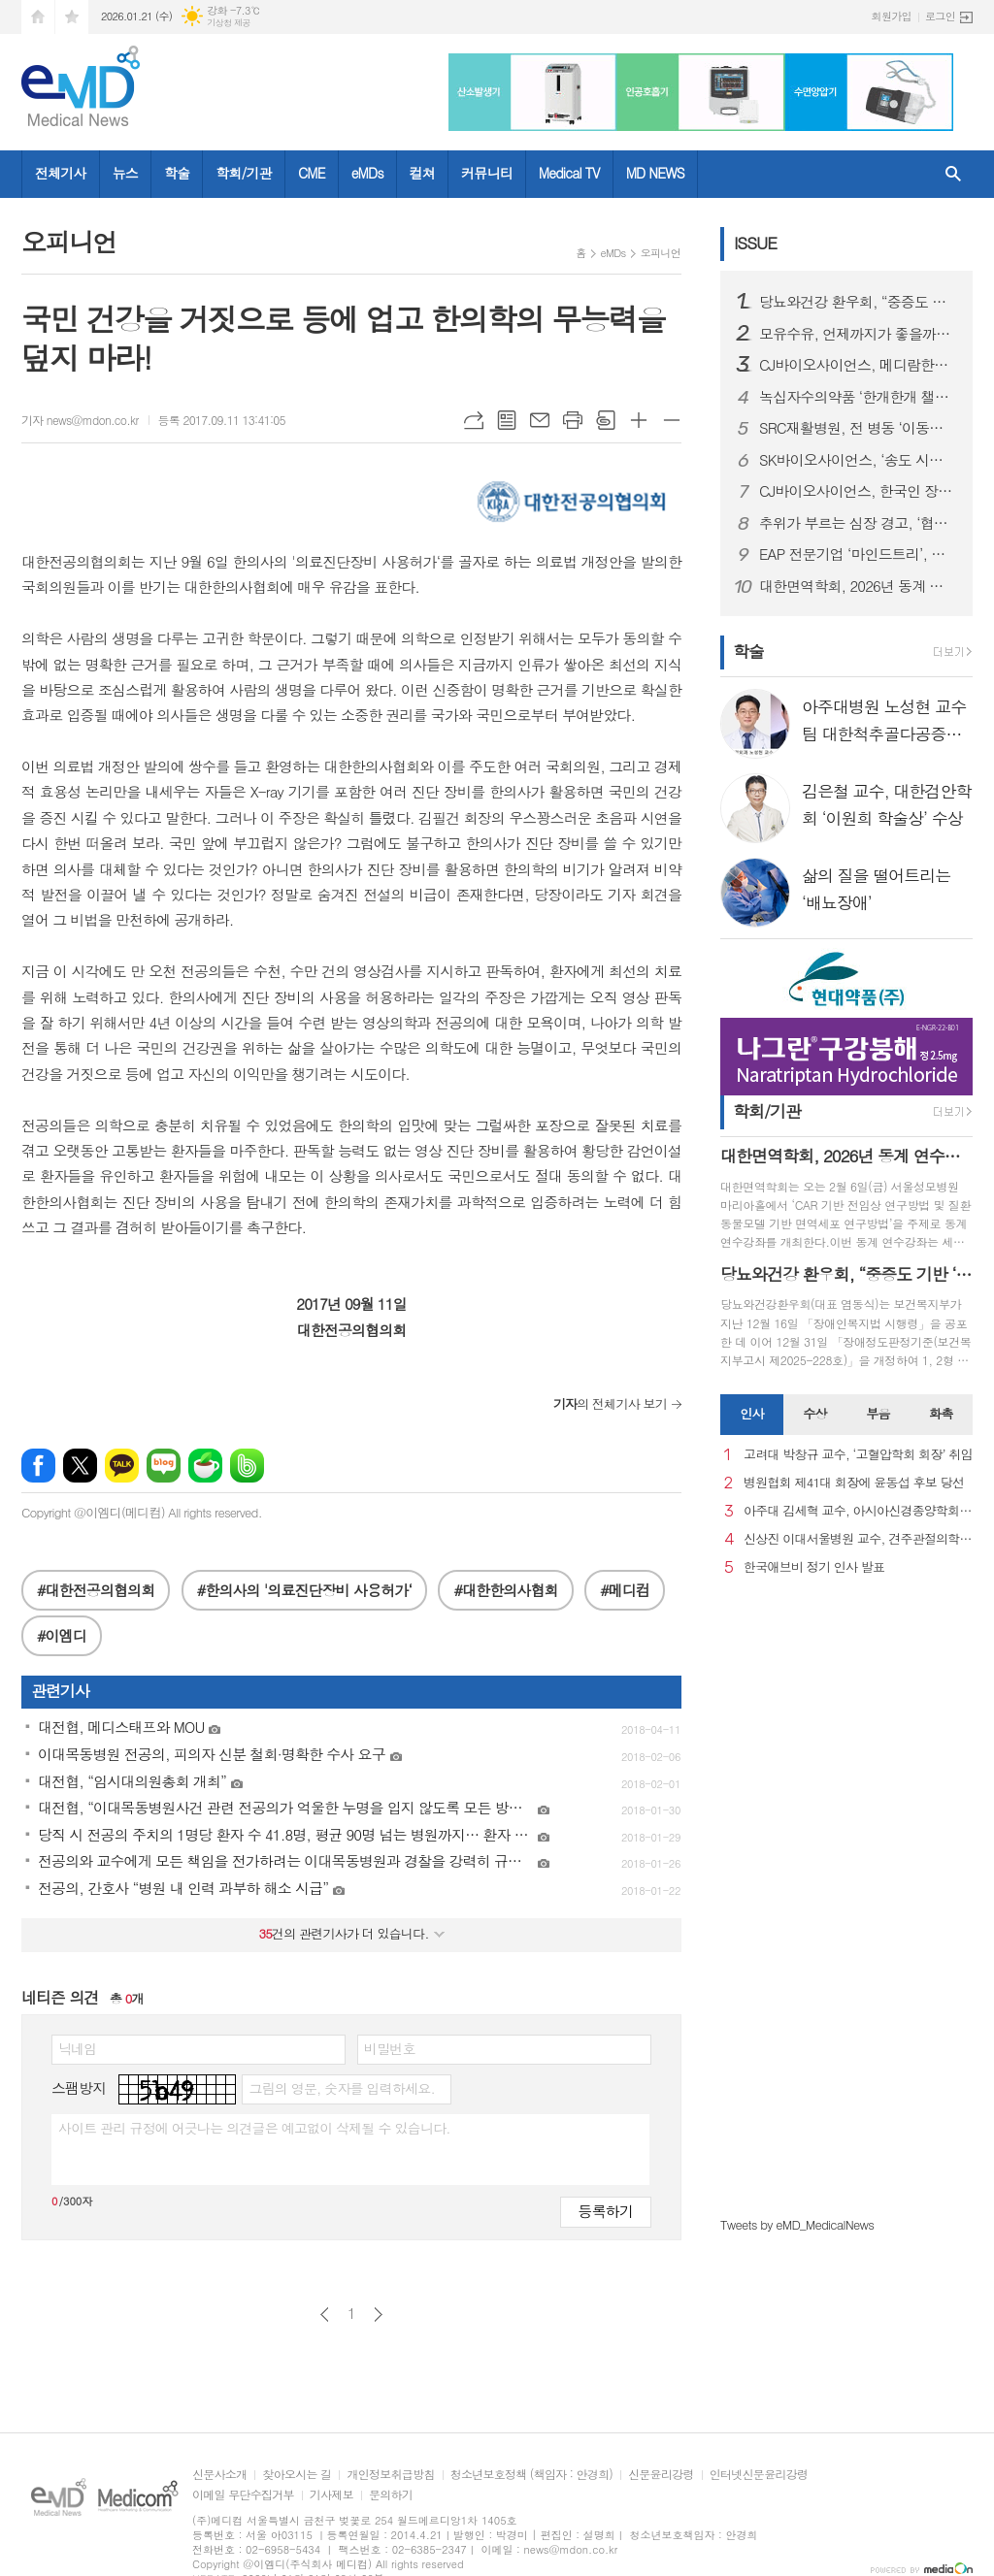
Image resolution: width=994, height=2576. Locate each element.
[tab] (751, 1414)
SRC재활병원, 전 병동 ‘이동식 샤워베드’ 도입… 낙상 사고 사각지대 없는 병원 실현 (858, 428)
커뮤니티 (487, 172)
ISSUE (755, 242)
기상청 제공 (228, 22)
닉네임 (77, 2048)
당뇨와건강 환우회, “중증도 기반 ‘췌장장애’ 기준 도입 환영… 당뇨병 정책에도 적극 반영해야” (858, 301)
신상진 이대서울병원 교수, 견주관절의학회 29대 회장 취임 (858, 1539)
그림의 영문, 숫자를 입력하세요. (341, 2088)
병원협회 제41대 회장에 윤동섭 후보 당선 (854, 1483)
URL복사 (473, 420)
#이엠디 (61, 1635)
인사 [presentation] (751, 1413)
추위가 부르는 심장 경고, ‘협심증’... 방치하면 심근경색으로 (858, 523)
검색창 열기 (953, 174)
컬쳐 (422, 172)
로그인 (940, 16)
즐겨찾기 (71, 17)
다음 (378, 2314)
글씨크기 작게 (671, 420)
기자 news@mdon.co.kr (80, 419)
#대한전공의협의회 (95, 1590)
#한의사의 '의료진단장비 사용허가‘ (304, 1590)
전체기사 (60, 172)
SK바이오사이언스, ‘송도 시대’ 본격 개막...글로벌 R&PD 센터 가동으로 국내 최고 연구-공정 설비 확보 (858, 460)
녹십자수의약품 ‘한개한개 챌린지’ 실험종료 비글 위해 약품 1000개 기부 (858, 397)
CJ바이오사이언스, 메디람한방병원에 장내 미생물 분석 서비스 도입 (858, 365)
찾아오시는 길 (296, 2474)
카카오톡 (122, 1466)
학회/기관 (243, 172)
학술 (176, 172)
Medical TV (569, 172)
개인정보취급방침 (390, 2474)
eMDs (367, 172)
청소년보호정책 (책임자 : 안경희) (531, 2474)
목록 (506, 420)
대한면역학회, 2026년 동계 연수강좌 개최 (858, 586)
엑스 (80, 1466)
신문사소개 (219, 2474)
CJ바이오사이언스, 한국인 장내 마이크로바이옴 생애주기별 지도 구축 (858, 491)
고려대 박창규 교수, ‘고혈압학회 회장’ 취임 (858, 1455)
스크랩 (605, 420)
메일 (539, 420)
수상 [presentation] (814, 1413)
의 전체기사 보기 (610, 1403)
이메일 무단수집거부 (243, 2495)
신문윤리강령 (661, 2474)
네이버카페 (205, 1466)
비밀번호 (389, 2048)
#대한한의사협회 (505, 1590)
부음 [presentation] (877, 1413)
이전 (325, 2314)
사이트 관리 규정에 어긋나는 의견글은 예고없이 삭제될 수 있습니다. (254, 2128)
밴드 (247, 1466)
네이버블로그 (164, 1466)
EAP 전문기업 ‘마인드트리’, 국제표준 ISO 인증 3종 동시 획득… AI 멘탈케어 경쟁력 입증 (858, 554)
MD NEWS (655, 172)
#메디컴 (624, 1590)
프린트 (572, 420)
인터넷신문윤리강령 (759, 2474)
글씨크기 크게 (638, 420)
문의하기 (391, 2495)
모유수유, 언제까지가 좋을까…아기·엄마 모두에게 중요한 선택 (858, 333)
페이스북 (38, 1466)
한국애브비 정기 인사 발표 (814, 1567)
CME (311, 172)
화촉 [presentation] (940, 1413)
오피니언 (660, 252)
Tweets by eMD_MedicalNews (797, 2224)
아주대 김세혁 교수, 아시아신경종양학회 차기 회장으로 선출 (858, 1511)
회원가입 (891, 16)
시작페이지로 (37, 17)
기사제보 (331, 2495)
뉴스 (125, 172)
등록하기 (606, 2211)
